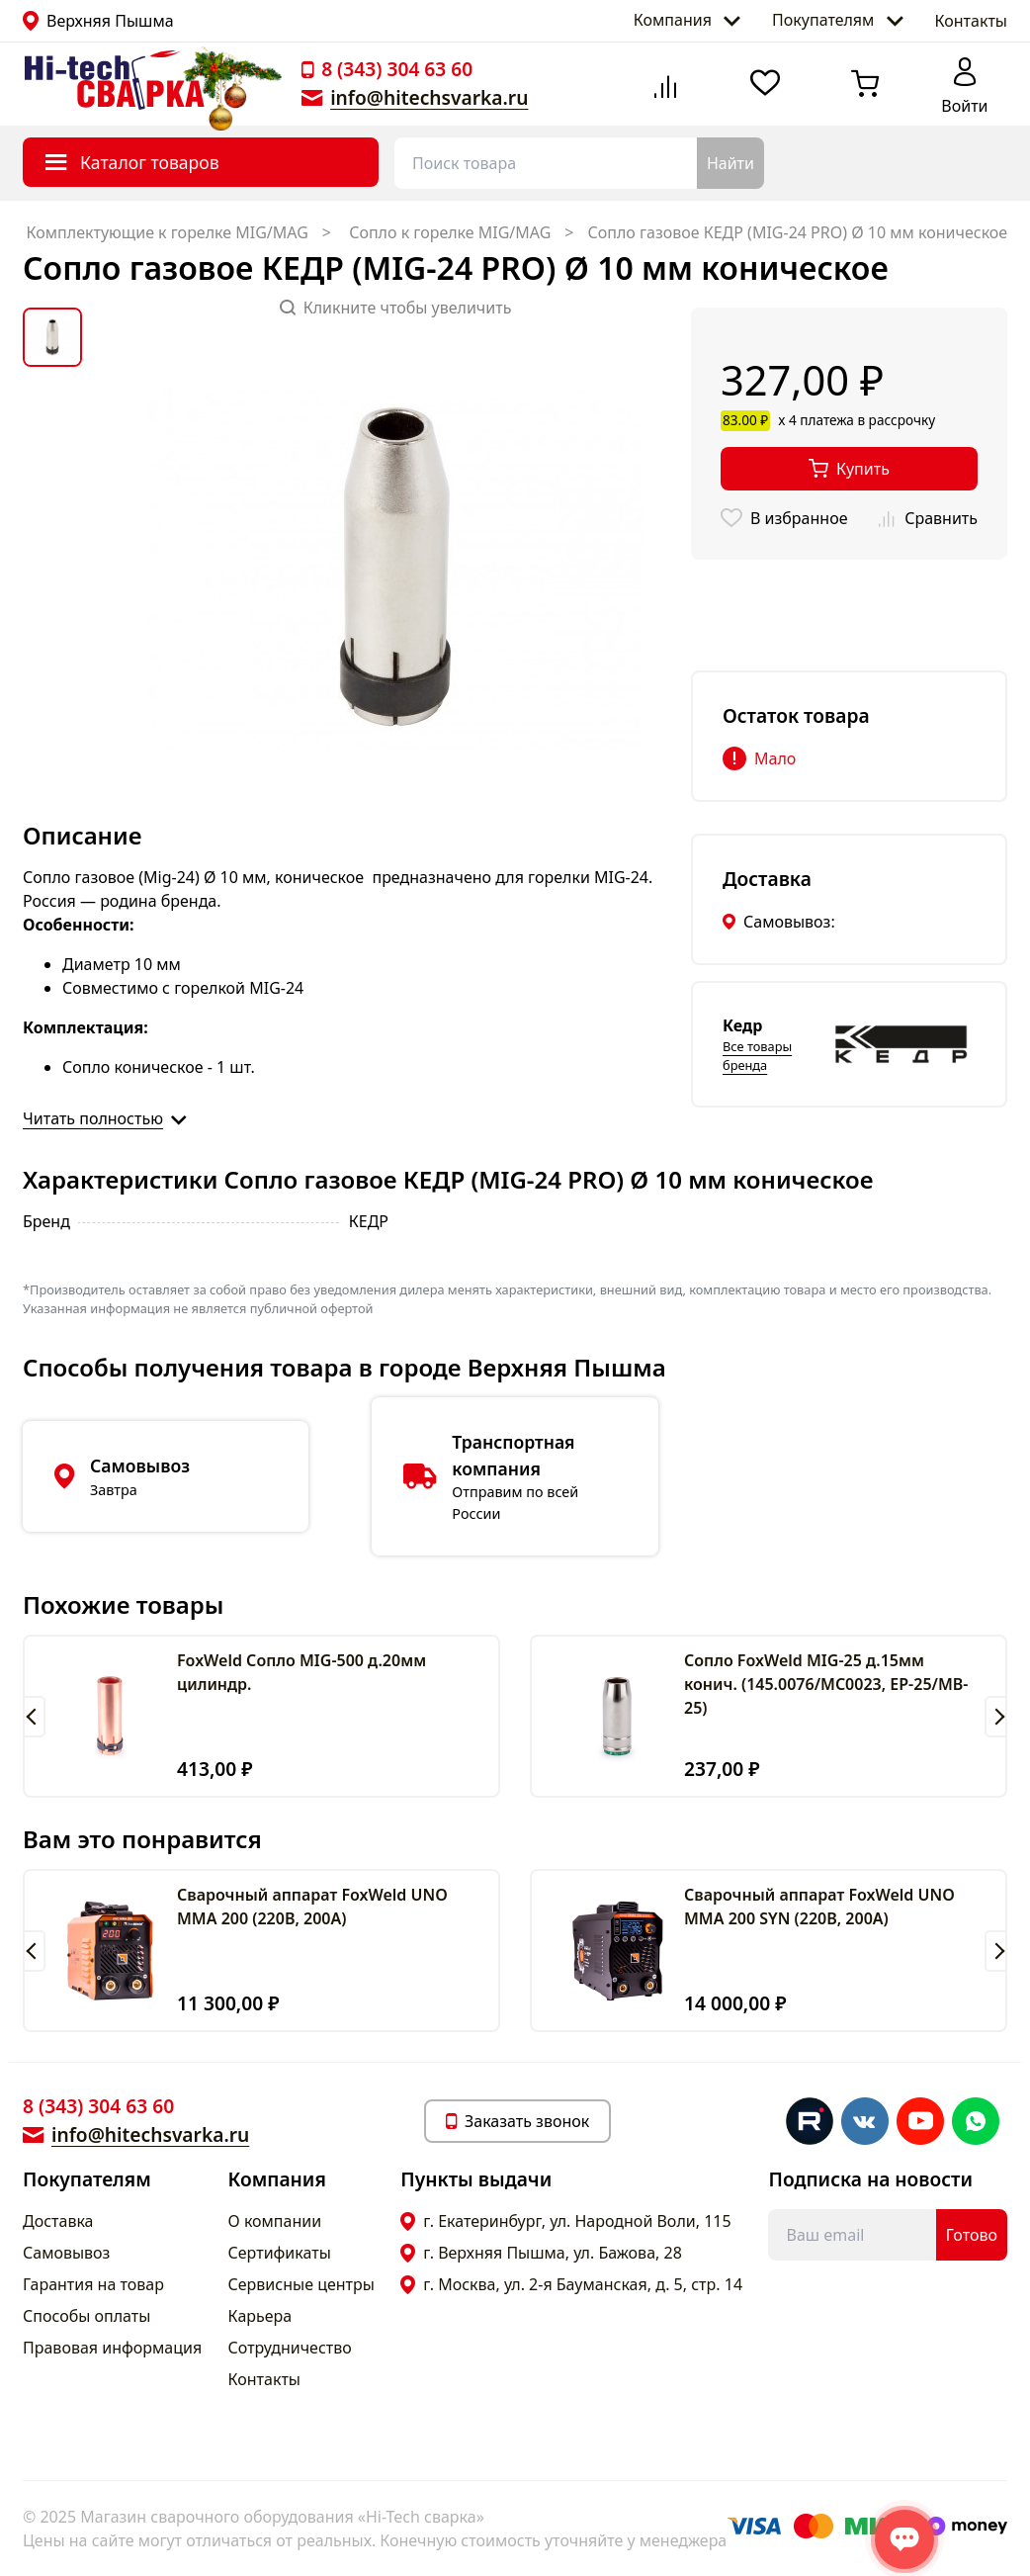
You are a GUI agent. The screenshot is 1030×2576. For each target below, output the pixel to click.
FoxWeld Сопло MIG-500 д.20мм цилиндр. (301, 1672)
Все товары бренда (757, 1055)
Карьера (260, 2316)
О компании (275, 2221)
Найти (730, 163)
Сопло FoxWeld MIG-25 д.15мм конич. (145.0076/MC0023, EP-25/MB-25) (826, 1684)
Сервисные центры (301, 2284)
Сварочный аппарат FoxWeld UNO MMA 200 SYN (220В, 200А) (819, 1906)
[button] (34, 1716)
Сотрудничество (290, 2347)
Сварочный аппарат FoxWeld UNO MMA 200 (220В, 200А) (312, 1906)
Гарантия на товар (93, 2284)
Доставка (58, 2221)
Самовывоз (66, 2253)
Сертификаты (279, 2253)
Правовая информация (112, 2347)
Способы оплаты (86, 2316)
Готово (971, 2235)
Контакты (971, 21)
